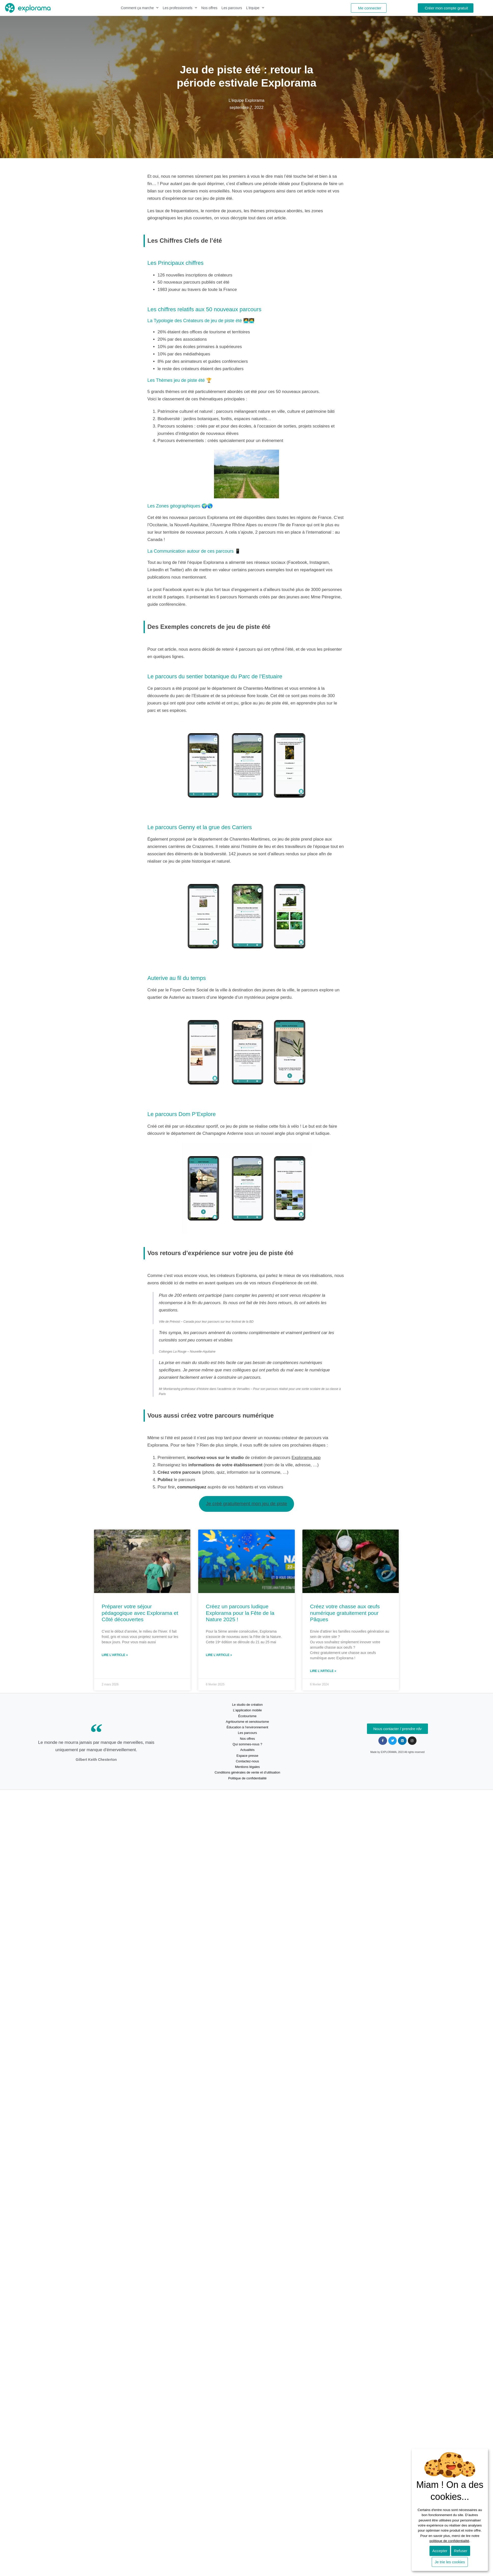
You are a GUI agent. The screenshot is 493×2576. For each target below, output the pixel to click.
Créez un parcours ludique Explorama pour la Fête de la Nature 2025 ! (240, 1612)
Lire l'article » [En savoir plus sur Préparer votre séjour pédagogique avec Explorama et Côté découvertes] (115, 1655)
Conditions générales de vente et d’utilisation (247, 1772)
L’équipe (255, 8)
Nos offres (209, 8)
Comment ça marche (140, 8)
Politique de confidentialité (247, 1778)
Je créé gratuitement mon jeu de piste (246, 1503)
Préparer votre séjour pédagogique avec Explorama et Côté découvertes (140, 1612)
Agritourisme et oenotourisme (247, 1721)
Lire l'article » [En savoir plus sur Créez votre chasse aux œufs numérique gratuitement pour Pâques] (323, 1671)
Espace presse (247, 1755)
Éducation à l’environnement (247, 1727)
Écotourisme (247, 1716)
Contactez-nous (247, 1761)
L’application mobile (247, 1710)
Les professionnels (180, 8)
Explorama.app (305, 1457)
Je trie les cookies (450, 2562)
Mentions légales (247, 1767)
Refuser (460, 2551)
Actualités (247, 1750)
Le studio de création (247, 1704)
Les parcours (232, 8)
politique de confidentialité (449, 2541)
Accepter (439, 2551)
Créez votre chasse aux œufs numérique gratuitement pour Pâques (345, 1612)
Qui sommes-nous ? (247, 1744)
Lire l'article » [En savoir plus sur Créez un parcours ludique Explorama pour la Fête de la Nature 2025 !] (219, 1655)
